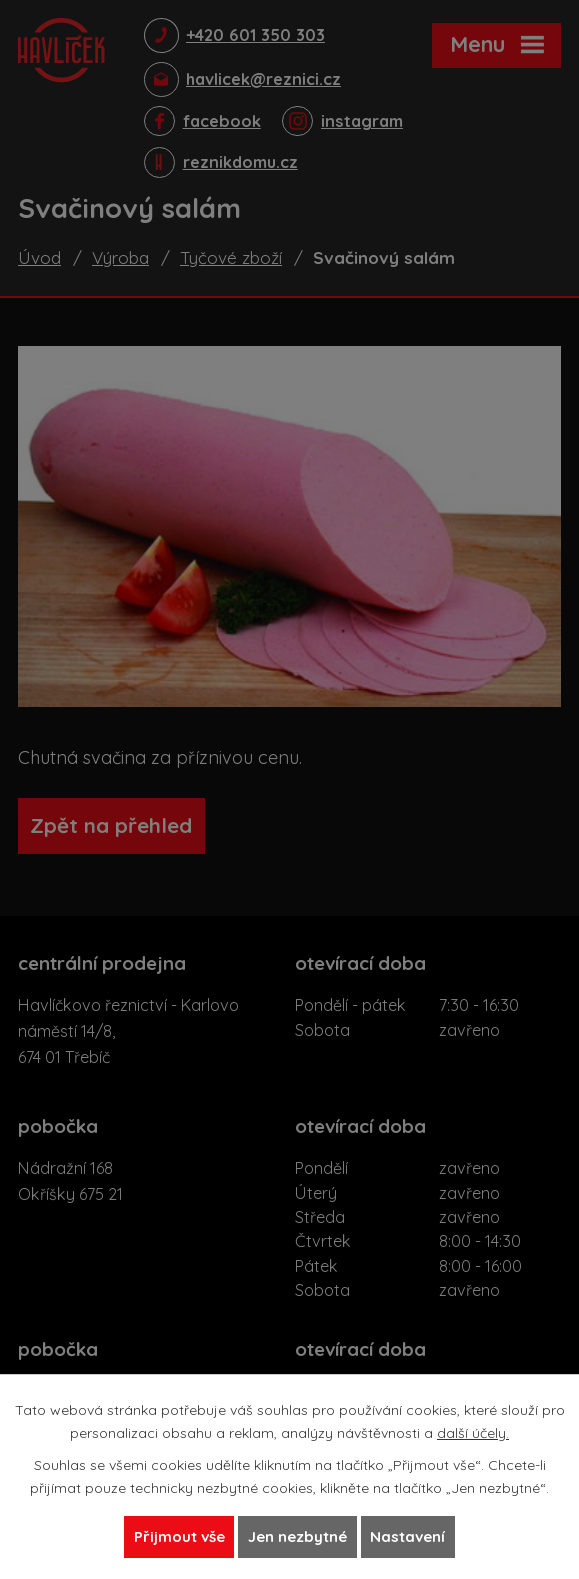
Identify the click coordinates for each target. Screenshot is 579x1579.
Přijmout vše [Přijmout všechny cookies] (170, 1536)
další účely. (473, 1430)
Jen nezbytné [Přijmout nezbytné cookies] (298, 1536)
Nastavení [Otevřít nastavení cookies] (417, 1536)
